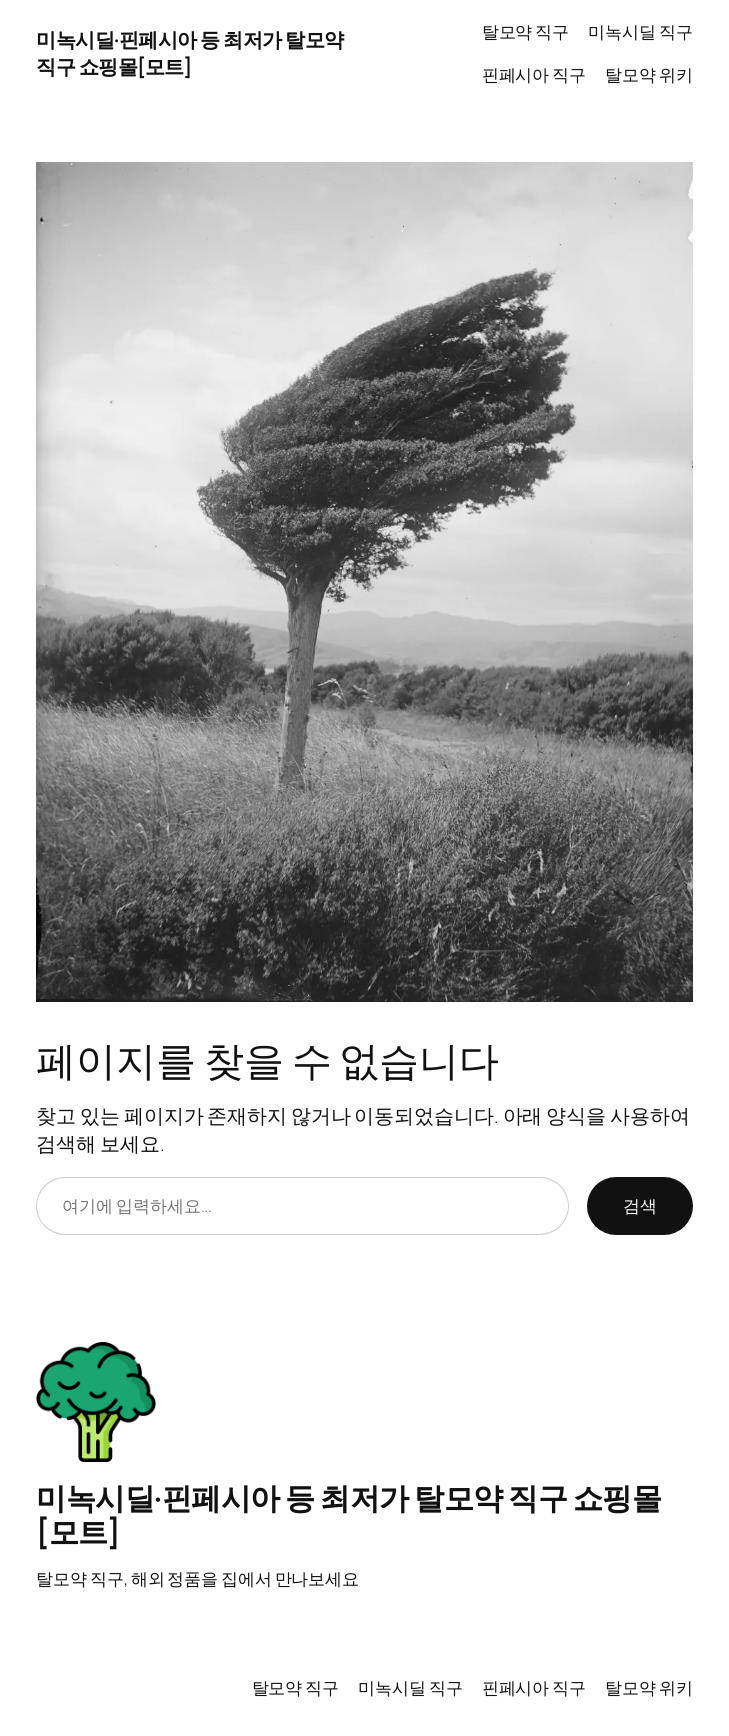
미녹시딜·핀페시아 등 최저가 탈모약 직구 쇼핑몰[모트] (190, 53)
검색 (640, 1205)
